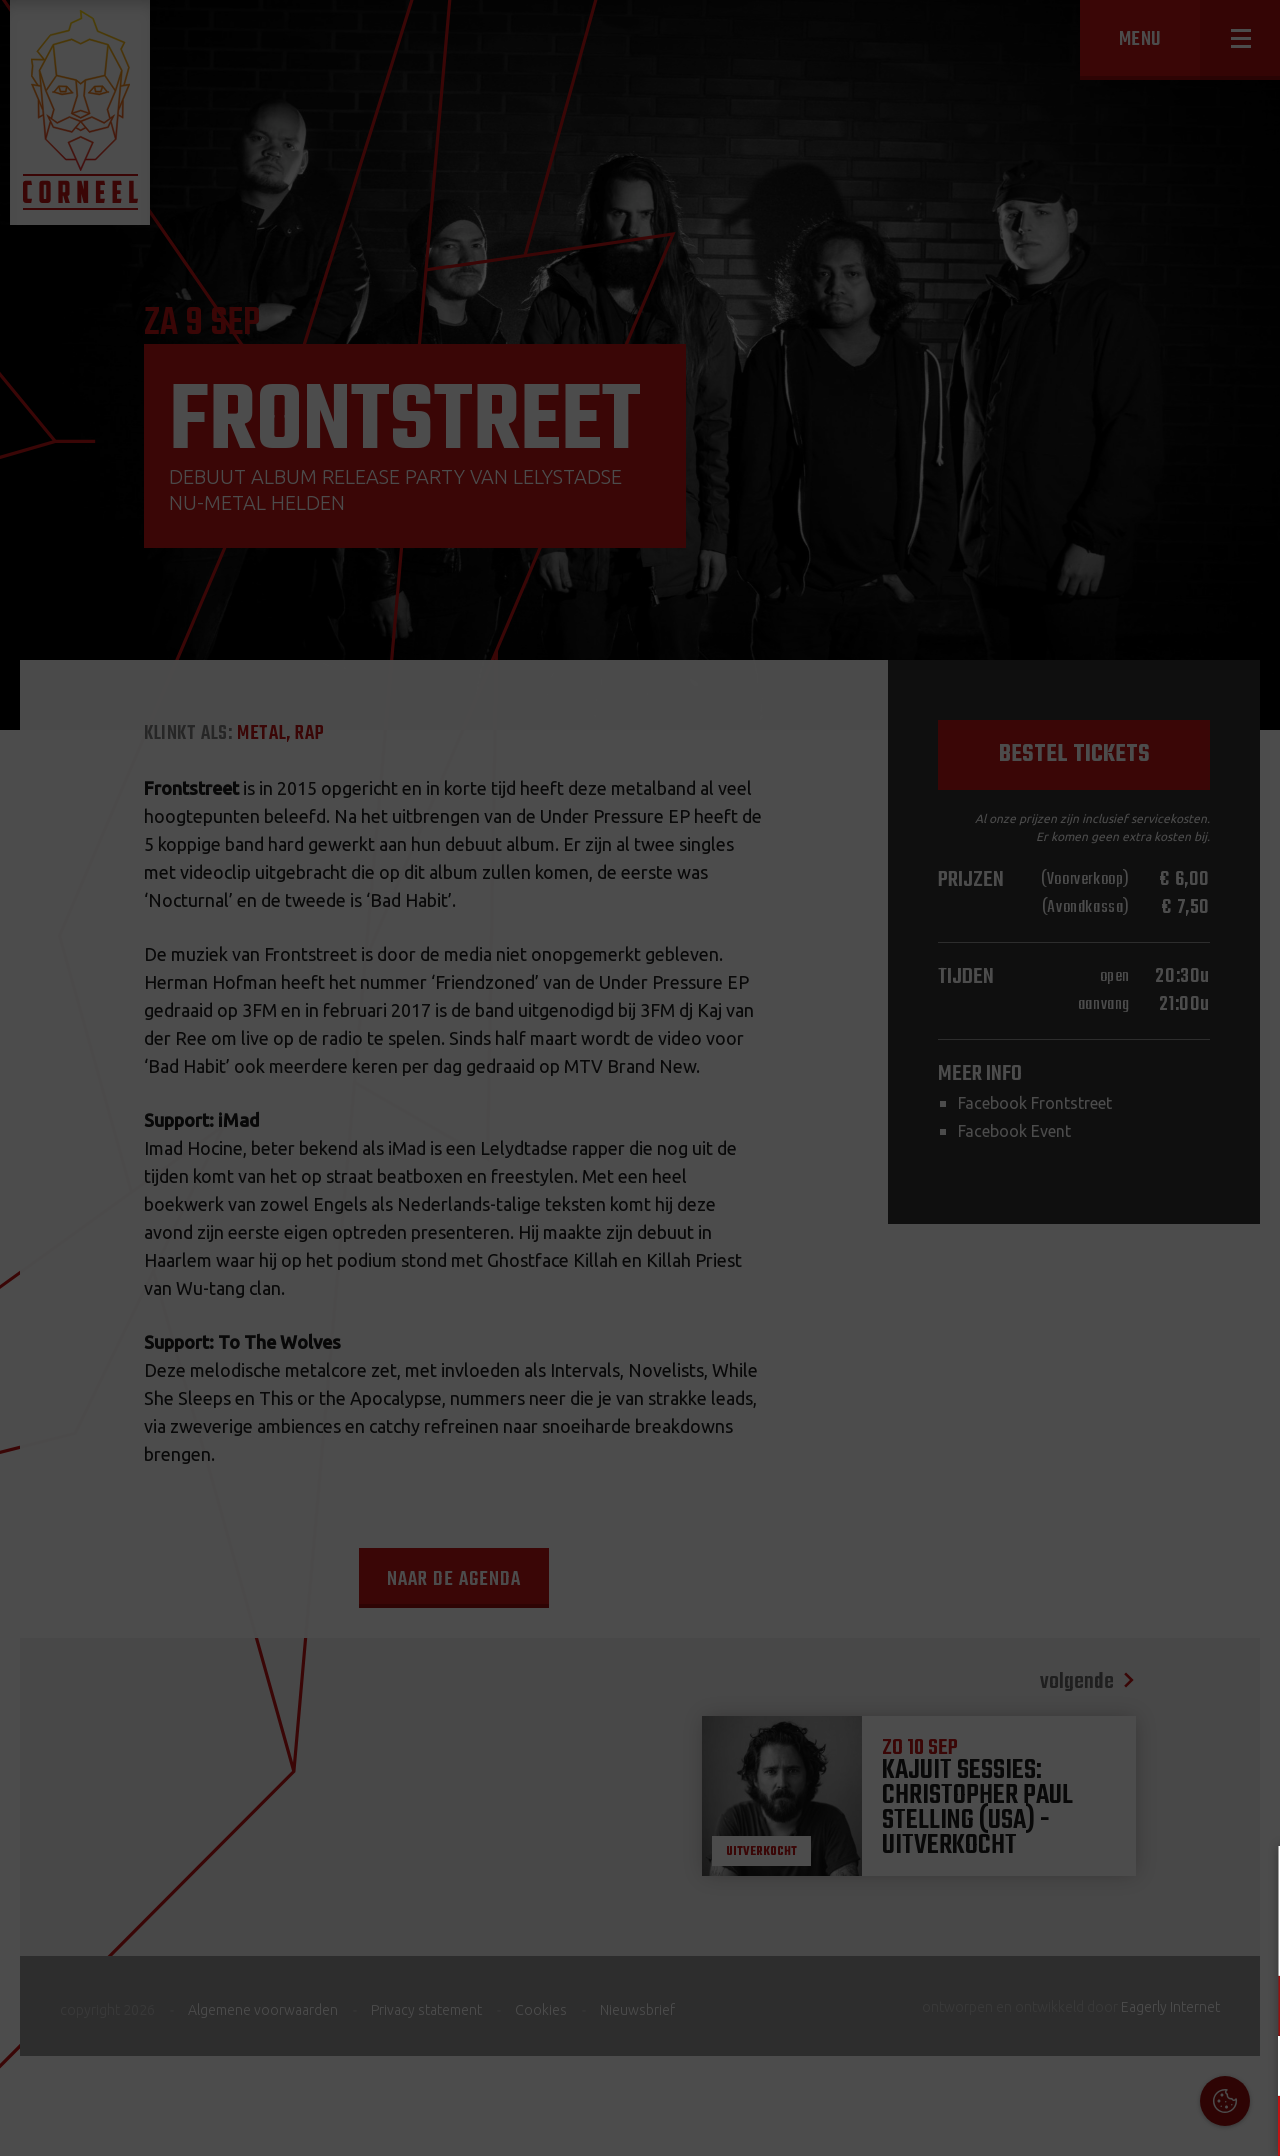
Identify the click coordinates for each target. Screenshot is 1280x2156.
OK (1249, 2125)
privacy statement (1179, 1939)
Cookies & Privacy (1037, 1885)
